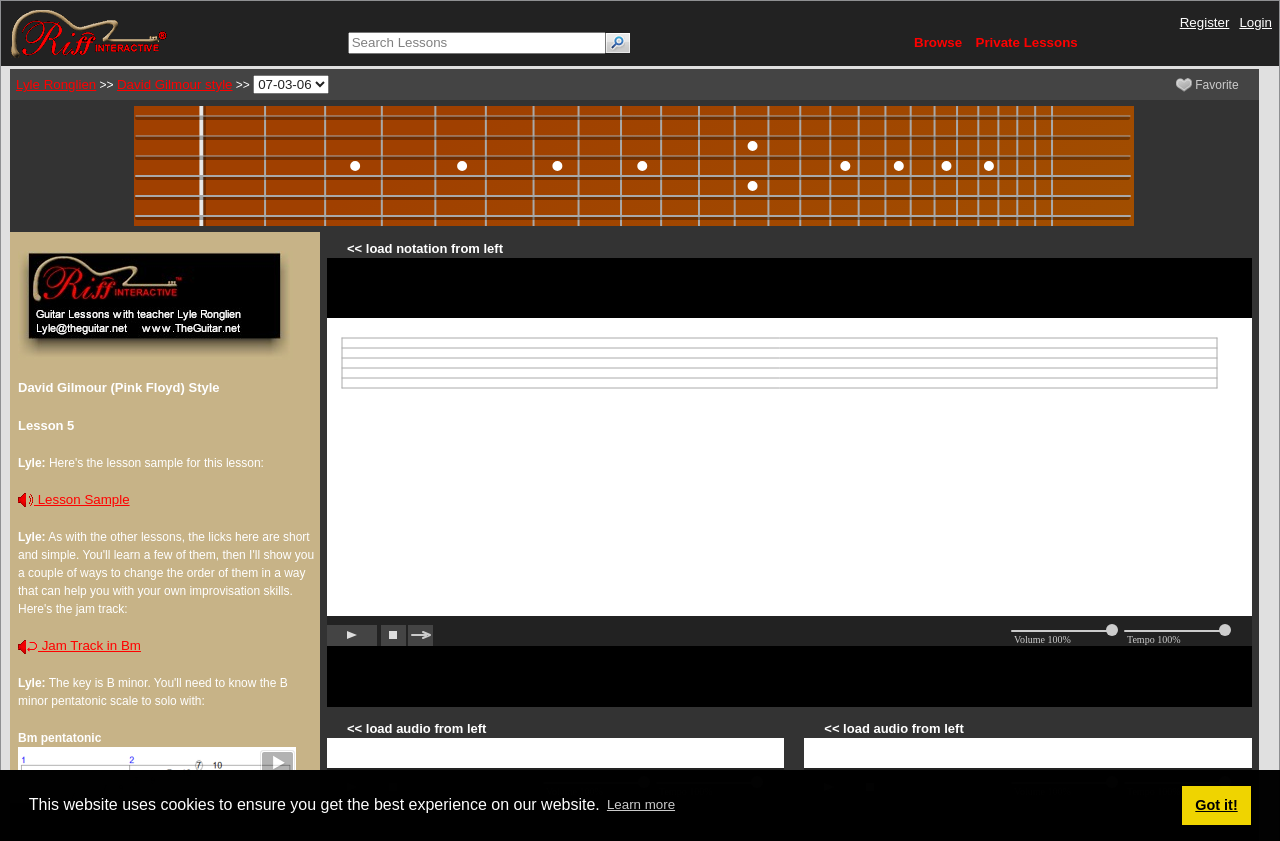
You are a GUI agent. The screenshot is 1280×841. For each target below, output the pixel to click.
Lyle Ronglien (56, 84)
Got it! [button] (1216, 805)
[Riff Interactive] (89, 32)
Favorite (1207, 85)
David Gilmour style (175, 84)
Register (1205, 22)
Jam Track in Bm (79, 645)
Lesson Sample (74, 499)
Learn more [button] (641, 804)
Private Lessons (1027, 42)
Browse (938, 42)
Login (1255, 22)
